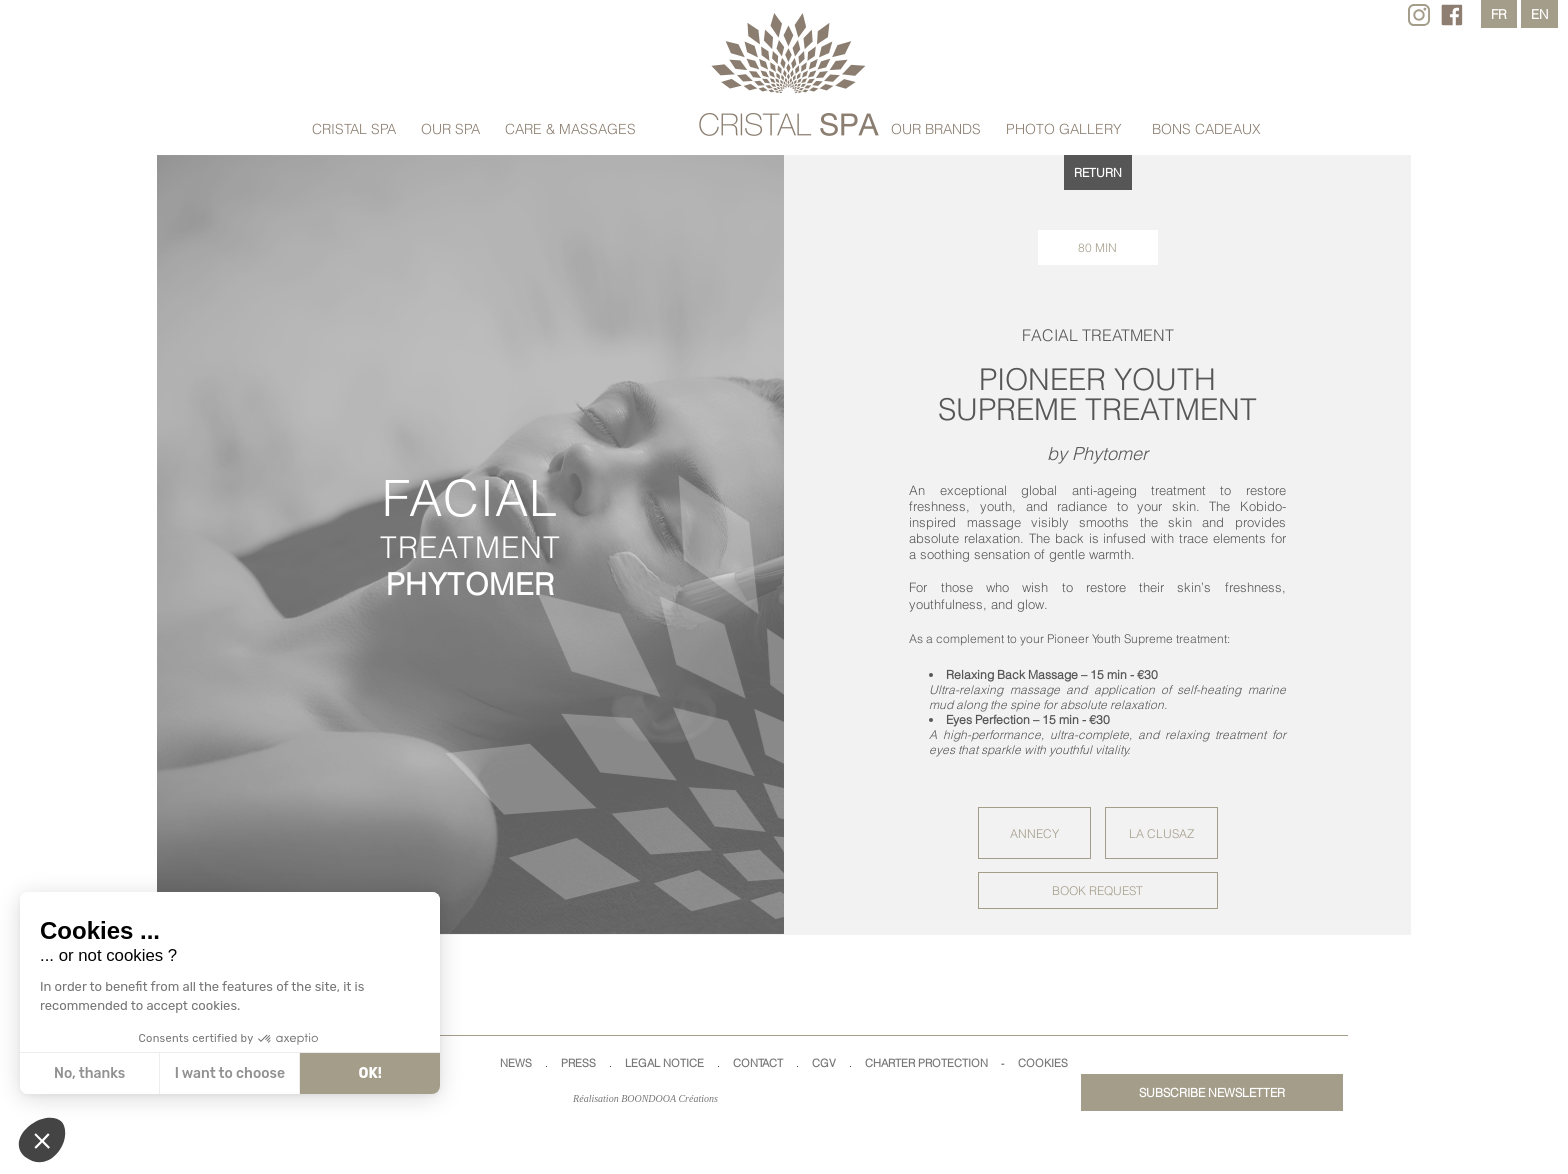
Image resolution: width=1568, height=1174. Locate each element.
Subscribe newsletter (1212, 1092)
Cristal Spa (354, 129)
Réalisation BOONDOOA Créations (645, 1098)
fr (1499, 14)
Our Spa (450, 129)
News (516, 1063)
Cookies (1043, 1063)
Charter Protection (926, 1063)
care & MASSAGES (570, 129)
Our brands (936, 129)
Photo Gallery (1064, 129)
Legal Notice (664, 1063)
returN (1098, 172)
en (1539, 14)
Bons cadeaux (1206, 129)
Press (578, 1063)
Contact (758, 1063)
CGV (824, 1063)
